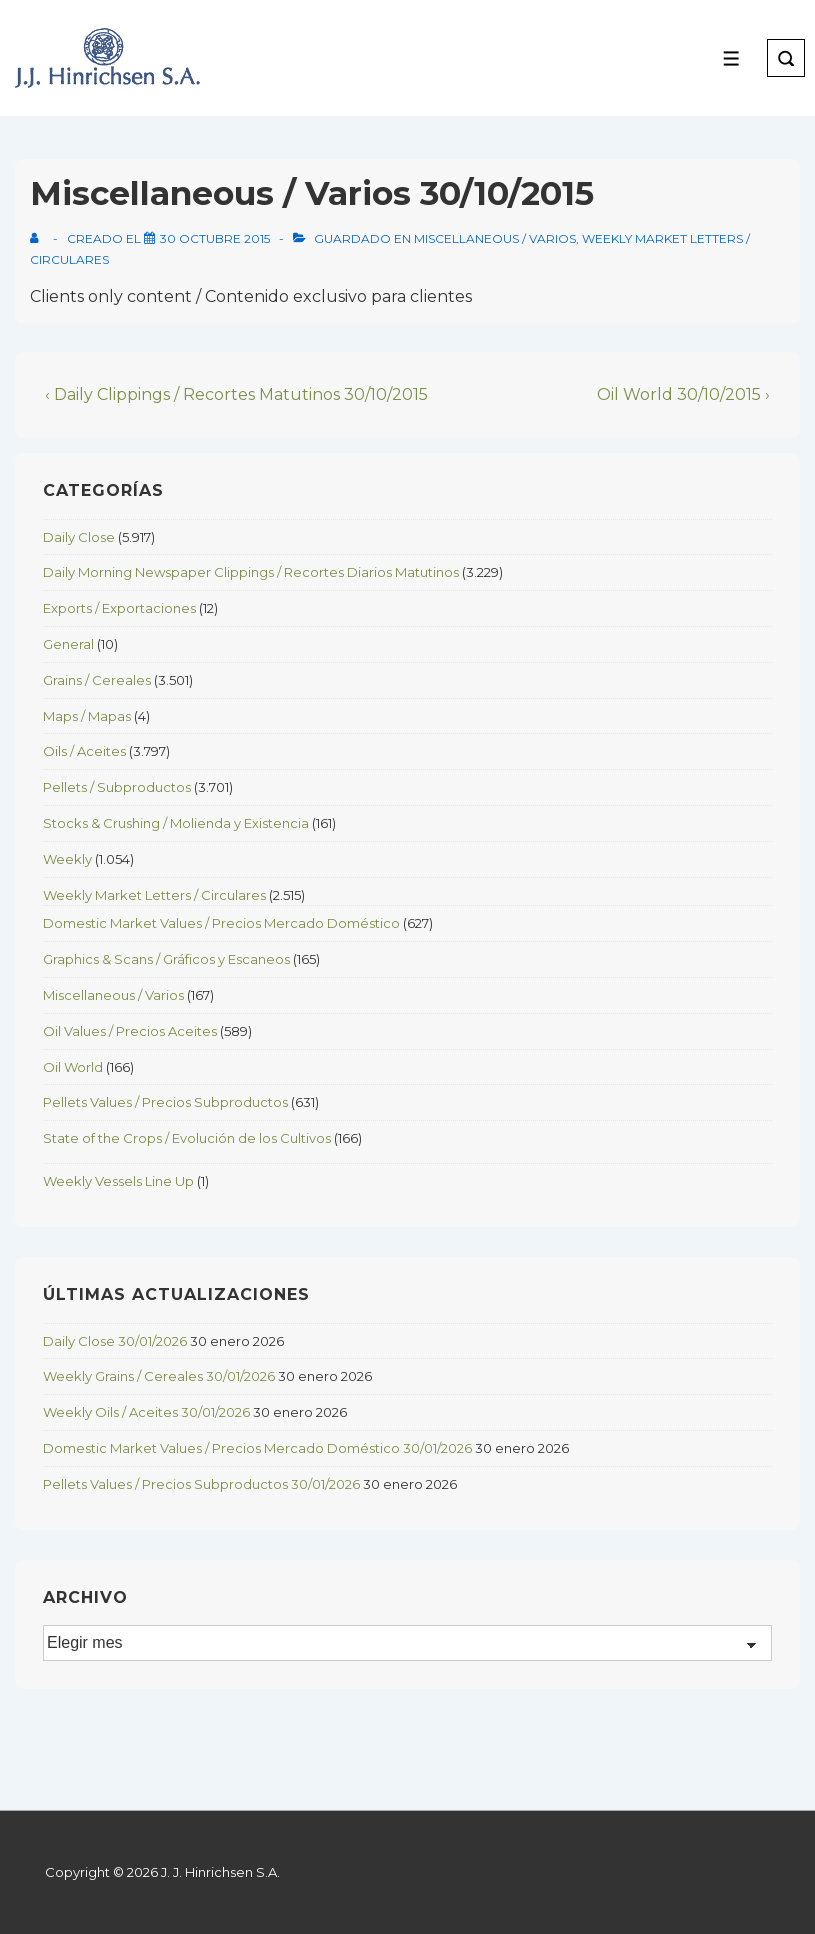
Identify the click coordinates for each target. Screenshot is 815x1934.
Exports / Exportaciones (119, 608)
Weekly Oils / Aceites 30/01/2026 (146, 1412)
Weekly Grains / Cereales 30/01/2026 (159, 1376)
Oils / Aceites (84, 751)
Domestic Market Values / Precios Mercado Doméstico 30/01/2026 (257, 1448)
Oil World (73, 1067)
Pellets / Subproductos (117, 787)
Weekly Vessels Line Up (118, 1181)
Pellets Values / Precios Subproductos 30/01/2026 (201, 1484)
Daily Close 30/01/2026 (115, 1341)
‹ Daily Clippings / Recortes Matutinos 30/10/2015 (236, 394)
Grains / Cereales (97, 680)
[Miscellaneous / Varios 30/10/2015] (215, 238)
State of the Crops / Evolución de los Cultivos (187, 1138)
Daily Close (79, 537)
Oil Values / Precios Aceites (130, 1031)
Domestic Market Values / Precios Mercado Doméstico (221, 923)
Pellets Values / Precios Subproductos (165, 1102)
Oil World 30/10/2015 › (683, 394)
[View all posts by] (38, 238)
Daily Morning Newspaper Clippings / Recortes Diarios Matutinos (251, 572)
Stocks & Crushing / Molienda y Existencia (176, 823)
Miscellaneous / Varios (495, 238)
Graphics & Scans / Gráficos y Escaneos (166, 959)
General (68, 644)
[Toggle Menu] (731, 58)
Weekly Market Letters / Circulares (154, 895)
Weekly (67, 859)
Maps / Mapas (87, 716)
